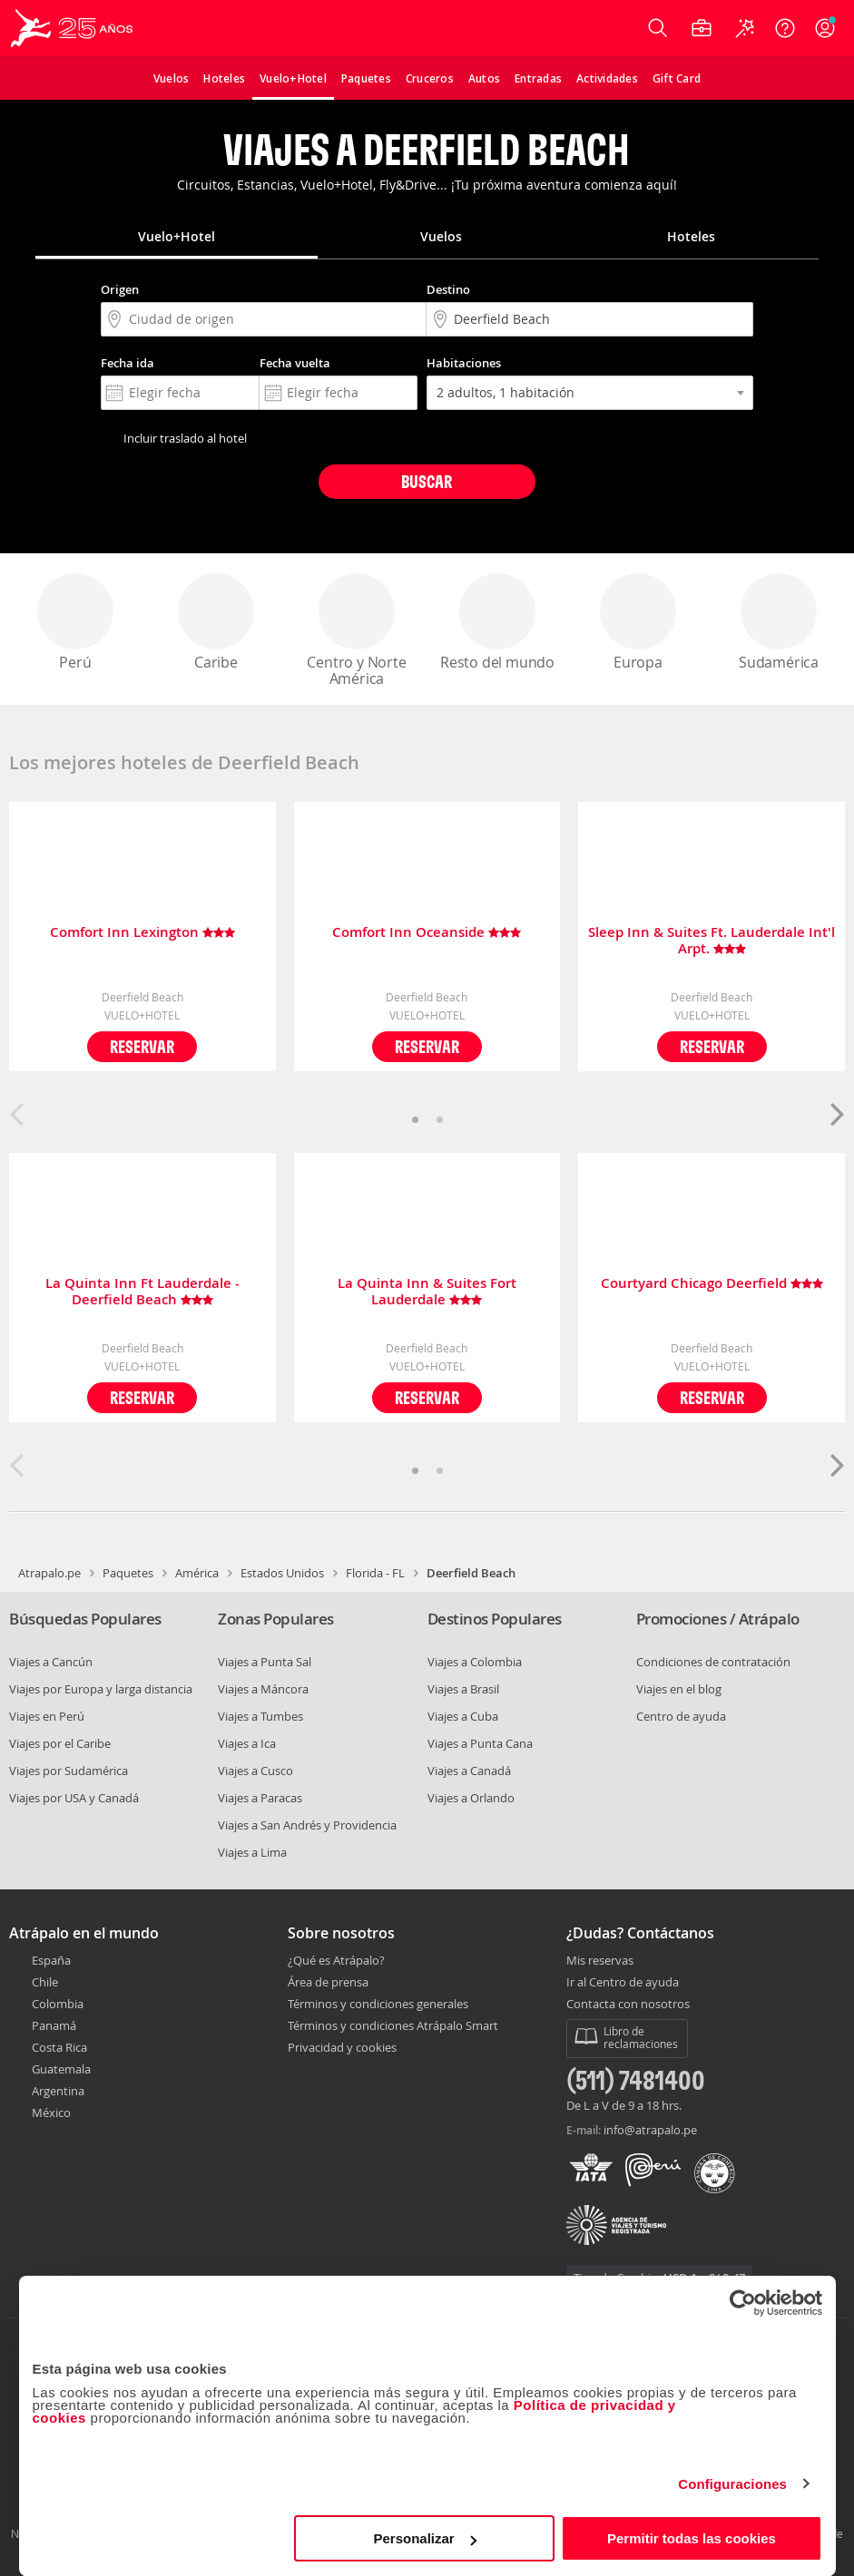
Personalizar (425, 2538)
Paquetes (128, 1573)
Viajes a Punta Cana (480, 1743)
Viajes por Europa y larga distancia (100, 1689)
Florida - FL (375, 1573)
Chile (45, 1982)
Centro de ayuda (681, 1716)
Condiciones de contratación (713, 1662)
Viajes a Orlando (471, 1798)
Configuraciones (732, 2484)
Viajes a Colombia (474, 1662)
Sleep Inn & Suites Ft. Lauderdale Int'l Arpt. (711, 940)
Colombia (57, 2003)
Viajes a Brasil (463, 1689)
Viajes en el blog (678, 1689)
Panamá (54, 2025)
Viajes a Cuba (462, 1716)
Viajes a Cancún (51, 1662)
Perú (75, 622)
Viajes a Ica (247, 1743)
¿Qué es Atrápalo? (336, 1960)
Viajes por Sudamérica (68, 1770)
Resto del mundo (497, 622)
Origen (120, 289)
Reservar (142, 1046)
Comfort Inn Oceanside (426, 933)
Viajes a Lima (252, 1852)
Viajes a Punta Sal (264, 1662)
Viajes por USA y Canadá (74, 1798)
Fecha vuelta (295, 363)
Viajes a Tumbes (260, 1716)
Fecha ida (127, 363)
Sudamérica (778, 622)
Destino (448, 289)
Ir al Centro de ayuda (622, 1983)
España (51, 1960)
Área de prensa (328, 1982)
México (51, 2112)
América (197, 1573)
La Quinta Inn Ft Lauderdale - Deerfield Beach (142, 1291)
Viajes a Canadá (469, 1770)
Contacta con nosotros (628, 2004)
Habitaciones (464, 363)
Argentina (58, 2091)
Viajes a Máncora (263, 1689)
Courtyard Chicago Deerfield (712, 1284)
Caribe (216, 622)
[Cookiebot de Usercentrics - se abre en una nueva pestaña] (742, 2303)
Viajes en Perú (46, 1716)
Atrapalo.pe (49, 1573)
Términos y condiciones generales (378, 2003)
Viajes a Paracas (260, 1798)
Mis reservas (599, 1961)
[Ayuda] (785, 28)
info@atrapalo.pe (650, 2130)
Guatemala (61, 2069)
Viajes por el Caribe (60, 1743)
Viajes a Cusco (255, 1770)
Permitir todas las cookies (691, 2538)
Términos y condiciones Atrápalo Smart (393, 2025)
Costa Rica (59, 2047)
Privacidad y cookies (342, 2047)
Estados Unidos (282, 1573)
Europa (638, 622)
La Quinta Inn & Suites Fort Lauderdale (427, 1291)
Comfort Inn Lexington (142, 933)
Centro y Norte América (356, 630)
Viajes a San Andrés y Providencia (307, 1825)
